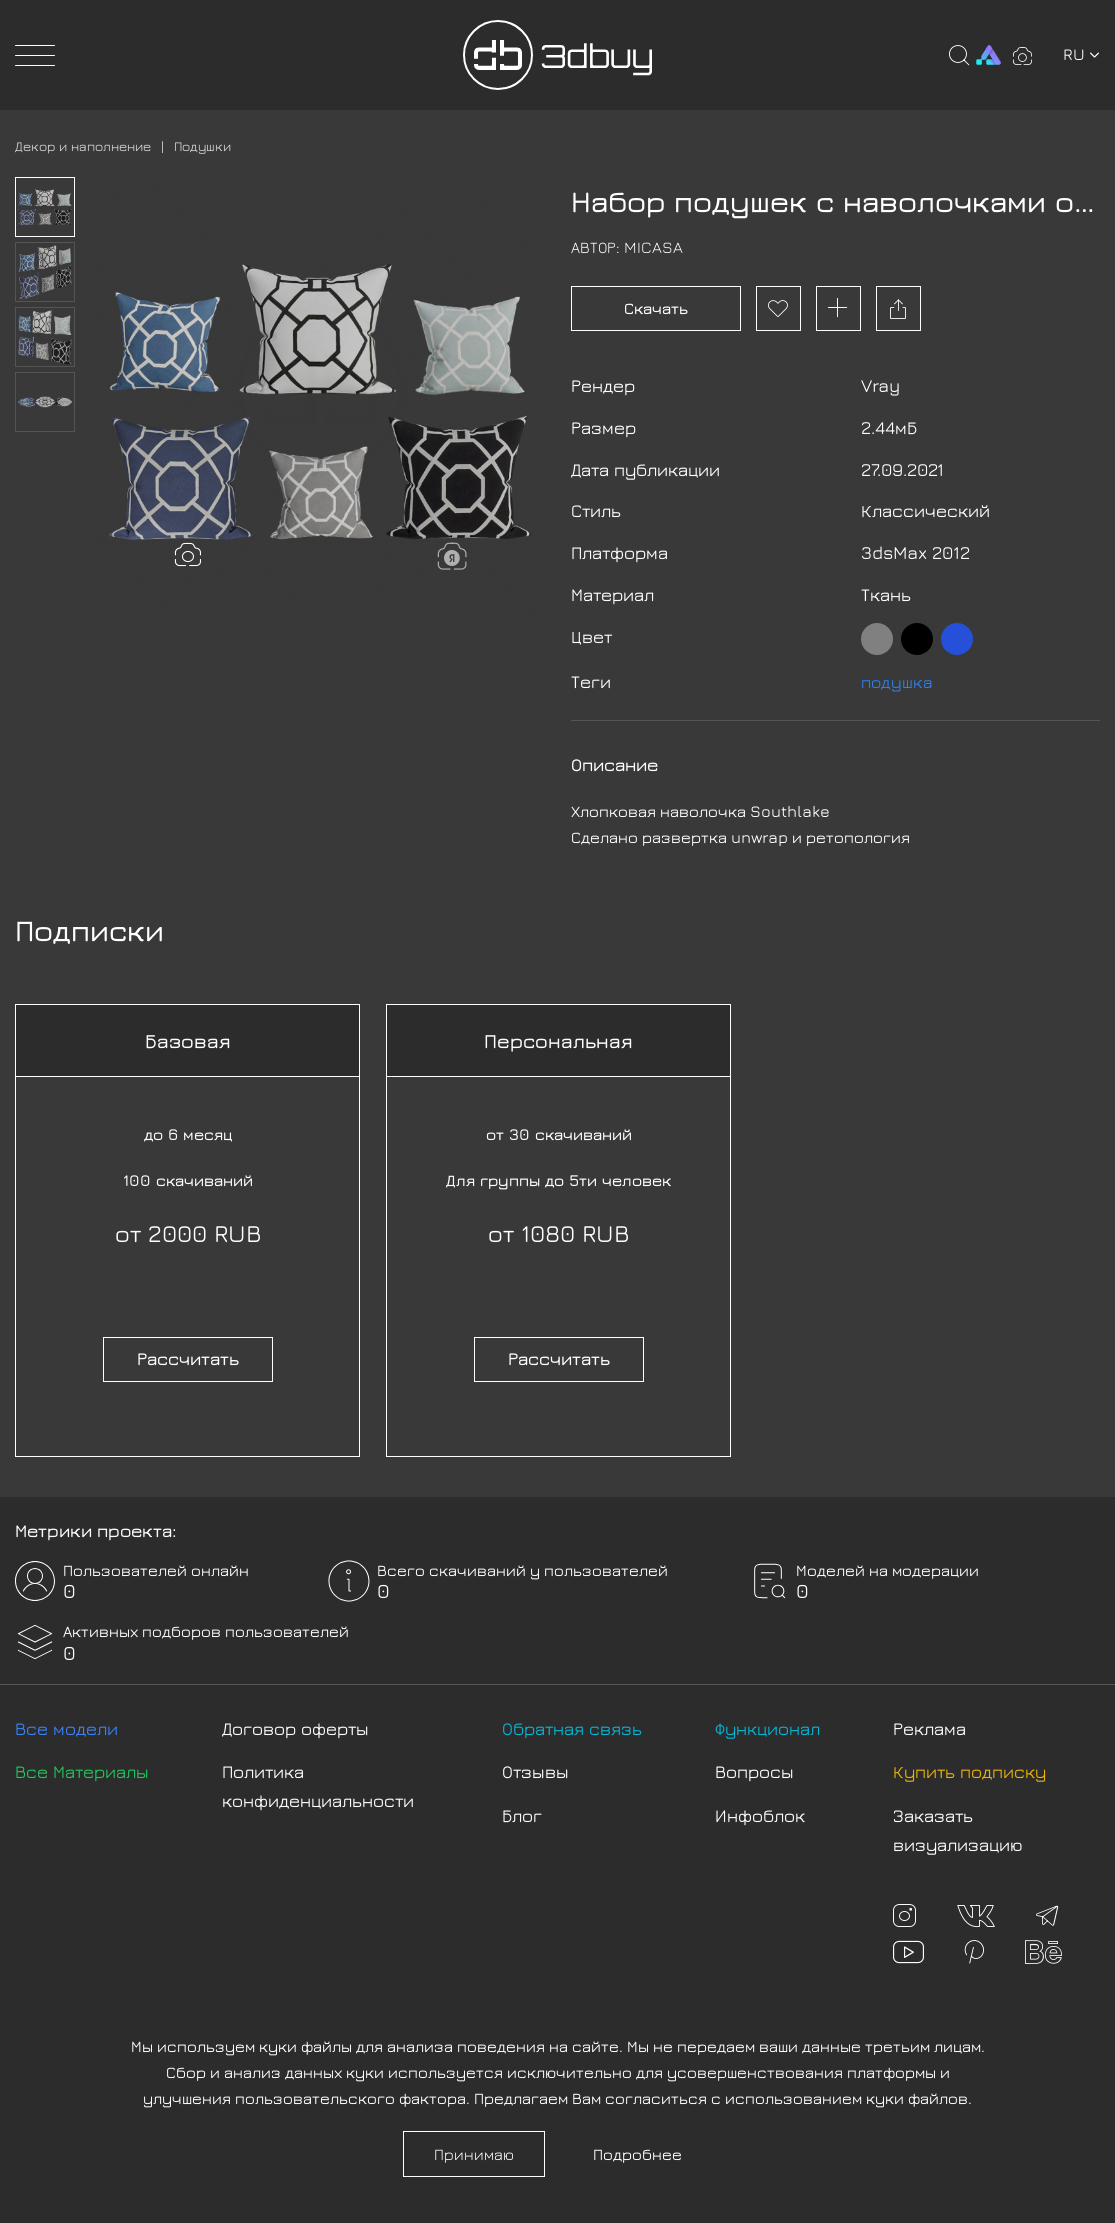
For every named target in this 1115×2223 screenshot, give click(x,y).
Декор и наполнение (89, 145)
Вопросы (754, 1765)
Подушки (216, 145)
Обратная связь (572, 1722)
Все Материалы (82, 1765)
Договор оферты (295, 1722)
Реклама (929, 1722)
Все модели (66, 1722)
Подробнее (637, 2154)
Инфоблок (760, 1809)
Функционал (767, 1722)
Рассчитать (188, 1352)
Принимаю (474, 2154)
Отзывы (535, 1765)
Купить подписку (969, 1765)
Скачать (656, 308)
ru (1081, 54)
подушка (898, 675)
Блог (522, 1809)
